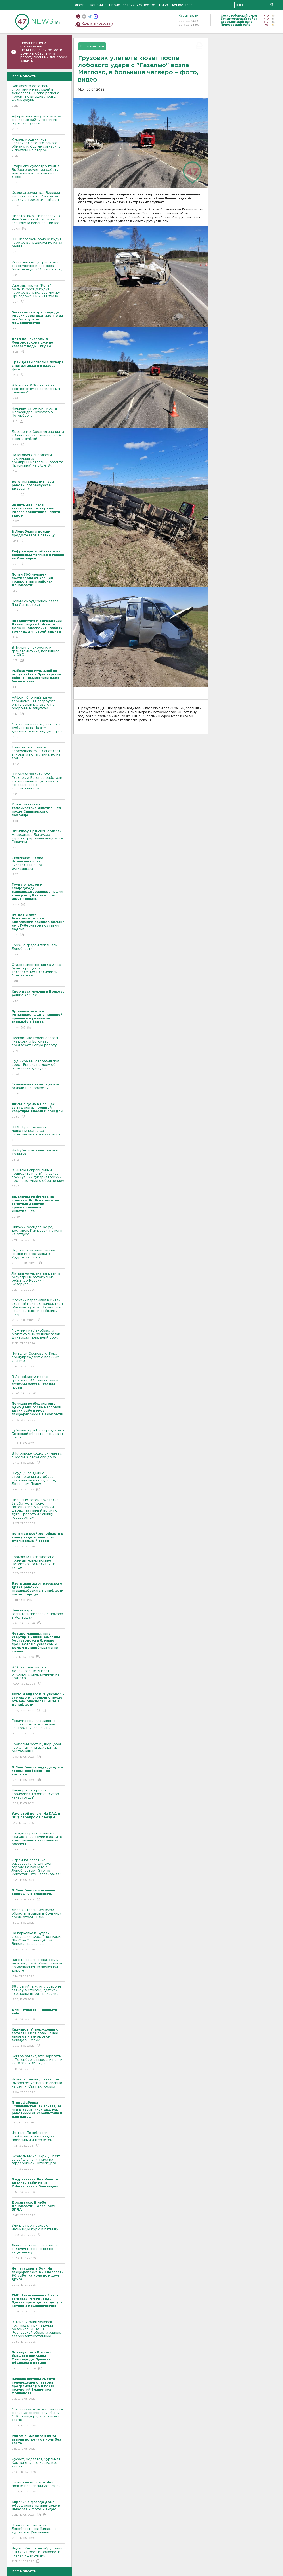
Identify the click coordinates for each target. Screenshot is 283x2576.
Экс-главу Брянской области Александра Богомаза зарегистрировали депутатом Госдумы (38, 839)
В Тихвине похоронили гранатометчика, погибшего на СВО (38, 654)
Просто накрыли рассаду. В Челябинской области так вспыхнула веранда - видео (38, 223)
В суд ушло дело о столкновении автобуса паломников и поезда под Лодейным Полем (38, 1481)
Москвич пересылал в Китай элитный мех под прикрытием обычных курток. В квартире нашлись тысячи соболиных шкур (38, 1310)
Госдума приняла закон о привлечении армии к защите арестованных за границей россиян (38, 1842)
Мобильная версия (78, 16)
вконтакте (84, 16)
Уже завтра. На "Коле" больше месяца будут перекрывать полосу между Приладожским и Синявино (38, 294)
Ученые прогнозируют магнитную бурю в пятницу (38, 2230)
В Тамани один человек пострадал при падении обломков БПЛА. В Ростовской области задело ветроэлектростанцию (38, 2332)
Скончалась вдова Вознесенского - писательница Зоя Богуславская (38, 866)
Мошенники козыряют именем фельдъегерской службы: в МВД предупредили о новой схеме (38, 2418)
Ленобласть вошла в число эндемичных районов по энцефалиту (38, 2252)
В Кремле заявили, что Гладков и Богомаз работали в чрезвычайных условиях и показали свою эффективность (38, 784)
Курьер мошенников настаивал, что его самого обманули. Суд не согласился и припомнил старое (38, 148)
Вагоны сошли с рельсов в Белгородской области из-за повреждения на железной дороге (38, 1968)
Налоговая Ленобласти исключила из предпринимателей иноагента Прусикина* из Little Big (38, 463)
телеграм (90, 16)
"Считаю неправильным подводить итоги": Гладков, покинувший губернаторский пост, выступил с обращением (38, 1178)
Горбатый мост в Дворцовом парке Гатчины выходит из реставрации (38, 1751)
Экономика (97, 5)
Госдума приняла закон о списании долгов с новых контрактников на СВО (38, 1727)
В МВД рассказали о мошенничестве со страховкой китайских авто (38, 1134)
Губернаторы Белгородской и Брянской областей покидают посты (38, 1437)
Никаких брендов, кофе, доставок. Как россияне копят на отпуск (38, 1234)
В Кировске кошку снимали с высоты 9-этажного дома (38, 1458)
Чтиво (163, 5)
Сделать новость (96, 23)
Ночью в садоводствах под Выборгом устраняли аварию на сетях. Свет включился (38, 2086)
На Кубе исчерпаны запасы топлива (38, 1155)
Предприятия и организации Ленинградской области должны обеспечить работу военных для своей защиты (43, 52)
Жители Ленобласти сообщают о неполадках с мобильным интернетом (38, 2139)
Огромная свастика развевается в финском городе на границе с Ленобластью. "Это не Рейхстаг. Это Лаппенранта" (38, 1870)
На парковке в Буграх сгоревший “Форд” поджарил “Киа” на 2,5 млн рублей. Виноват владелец (38, 1941)
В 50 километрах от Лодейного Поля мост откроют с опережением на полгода (38, 1676)
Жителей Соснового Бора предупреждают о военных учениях (38, 1360)
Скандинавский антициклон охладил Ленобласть (38, 1089)
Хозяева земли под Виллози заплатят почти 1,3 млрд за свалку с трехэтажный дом (38, 199)
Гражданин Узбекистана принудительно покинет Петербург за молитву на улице (38, 1565)
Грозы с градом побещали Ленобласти (38, 950)
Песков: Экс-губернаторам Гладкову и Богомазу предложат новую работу (38, 1045)
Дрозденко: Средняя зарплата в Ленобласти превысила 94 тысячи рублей (38, 438)
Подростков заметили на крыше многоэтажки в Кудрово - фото (38, 1257)
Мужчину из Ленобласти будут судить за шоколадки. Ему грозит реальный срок (38, 1337)
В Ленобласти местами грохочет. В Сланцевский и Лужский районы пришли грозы (38, 1385)
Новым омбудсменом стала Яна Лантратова (38, 606)
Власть (79, 5)
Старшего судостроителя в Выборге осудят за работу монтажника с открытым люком (38, 174)
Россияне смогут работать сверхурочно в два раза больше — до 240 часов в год (38, 269)
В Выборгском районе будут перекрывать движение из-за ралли (38, 246)
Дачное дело (181, 5)
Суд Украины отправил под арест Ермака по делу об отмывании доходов (38, 1068)
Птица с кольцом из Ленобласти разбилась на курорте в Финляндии (38, 2532)
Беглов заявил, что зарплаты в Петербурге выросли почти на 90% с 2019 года (38, 2063)
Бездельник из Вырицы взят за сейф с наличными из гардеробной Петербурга (38, 2163)
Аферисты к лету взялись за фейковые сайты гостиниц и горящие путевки (38, 123)
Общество (146, 5)
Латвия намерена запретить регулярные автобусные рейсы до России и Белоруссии (38, 1282)
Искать (272, 4)
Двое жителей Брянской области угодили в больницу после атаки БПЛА (38, 1917)
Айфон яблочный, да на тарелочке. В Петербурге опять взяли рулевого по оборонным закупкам (38, 706)
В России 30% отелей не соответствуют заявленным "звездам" (38, 392)
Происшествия (121, 5)
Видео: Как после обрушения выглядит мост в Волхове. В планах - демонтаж (38, 2555)
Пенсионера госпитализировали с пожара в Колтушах (38, 1617)
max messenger (96, 16)
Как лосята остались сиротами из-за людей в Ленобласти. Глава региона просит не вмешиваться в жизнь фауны (38, 96)
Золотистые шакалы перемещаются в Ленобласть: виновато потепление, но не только (38, 756)
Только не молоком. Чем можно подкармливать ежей (38, 2487)
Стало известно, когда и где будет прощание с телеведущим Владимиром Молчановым (38, 973)
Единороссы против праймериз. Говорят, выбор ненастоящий (38, 1797)
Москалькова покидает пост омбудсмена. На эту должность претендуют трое (38, 731)
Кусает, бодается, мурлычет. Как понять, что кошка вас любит (38, 2466)
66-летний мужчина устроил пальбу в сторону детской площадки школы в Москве (38, 1993)
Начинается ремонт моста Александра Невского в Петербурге (38, 415)
